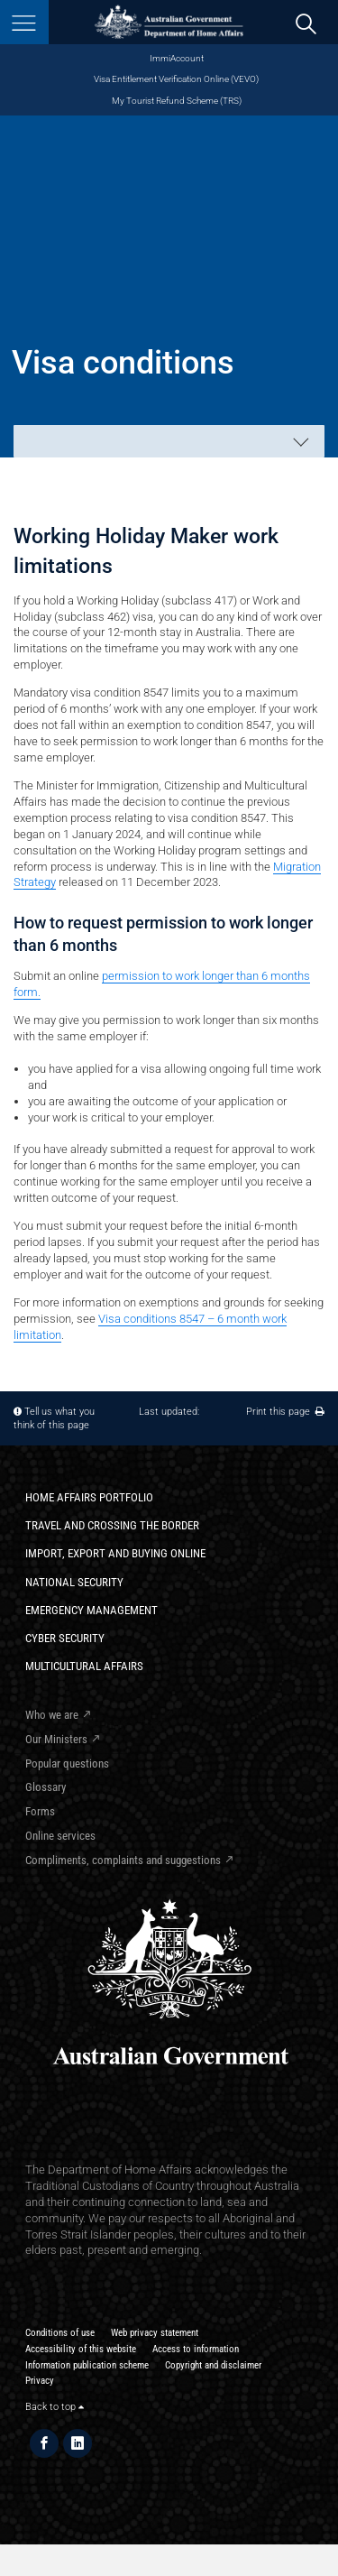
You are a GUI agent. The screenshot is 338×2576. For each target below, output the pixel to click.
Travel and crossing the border (112, 1525)
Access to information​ (195, 2349)
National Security (74, 1582)
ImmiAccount (177, 58)
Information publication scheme (87, 2365)
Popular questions (67, 1763)
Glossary (45, 1787)
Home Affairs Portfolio (89, 1497)
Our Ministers (56, 1739)
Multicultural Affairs (84, 1666)
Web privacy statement (154, 2333)
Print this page (285, 1411)
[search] (306, 23)
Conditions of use (60, 2333)
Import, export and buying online (115, 1553)
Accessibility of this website (80, 2349)
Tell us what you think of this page (54, 1418)
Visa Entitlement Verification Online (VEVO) (176, 79)
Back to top (54, 2407)
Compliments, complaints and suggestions (123, 1860)
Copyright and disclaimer (213, 2365)
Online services (60, 1835)
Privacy (39, 2381)
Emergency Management (91, 1610)
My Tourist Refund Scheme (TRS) (177, 101)
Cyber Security (65, 1638)
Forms (40, 1811)
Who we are (51, 1715)
